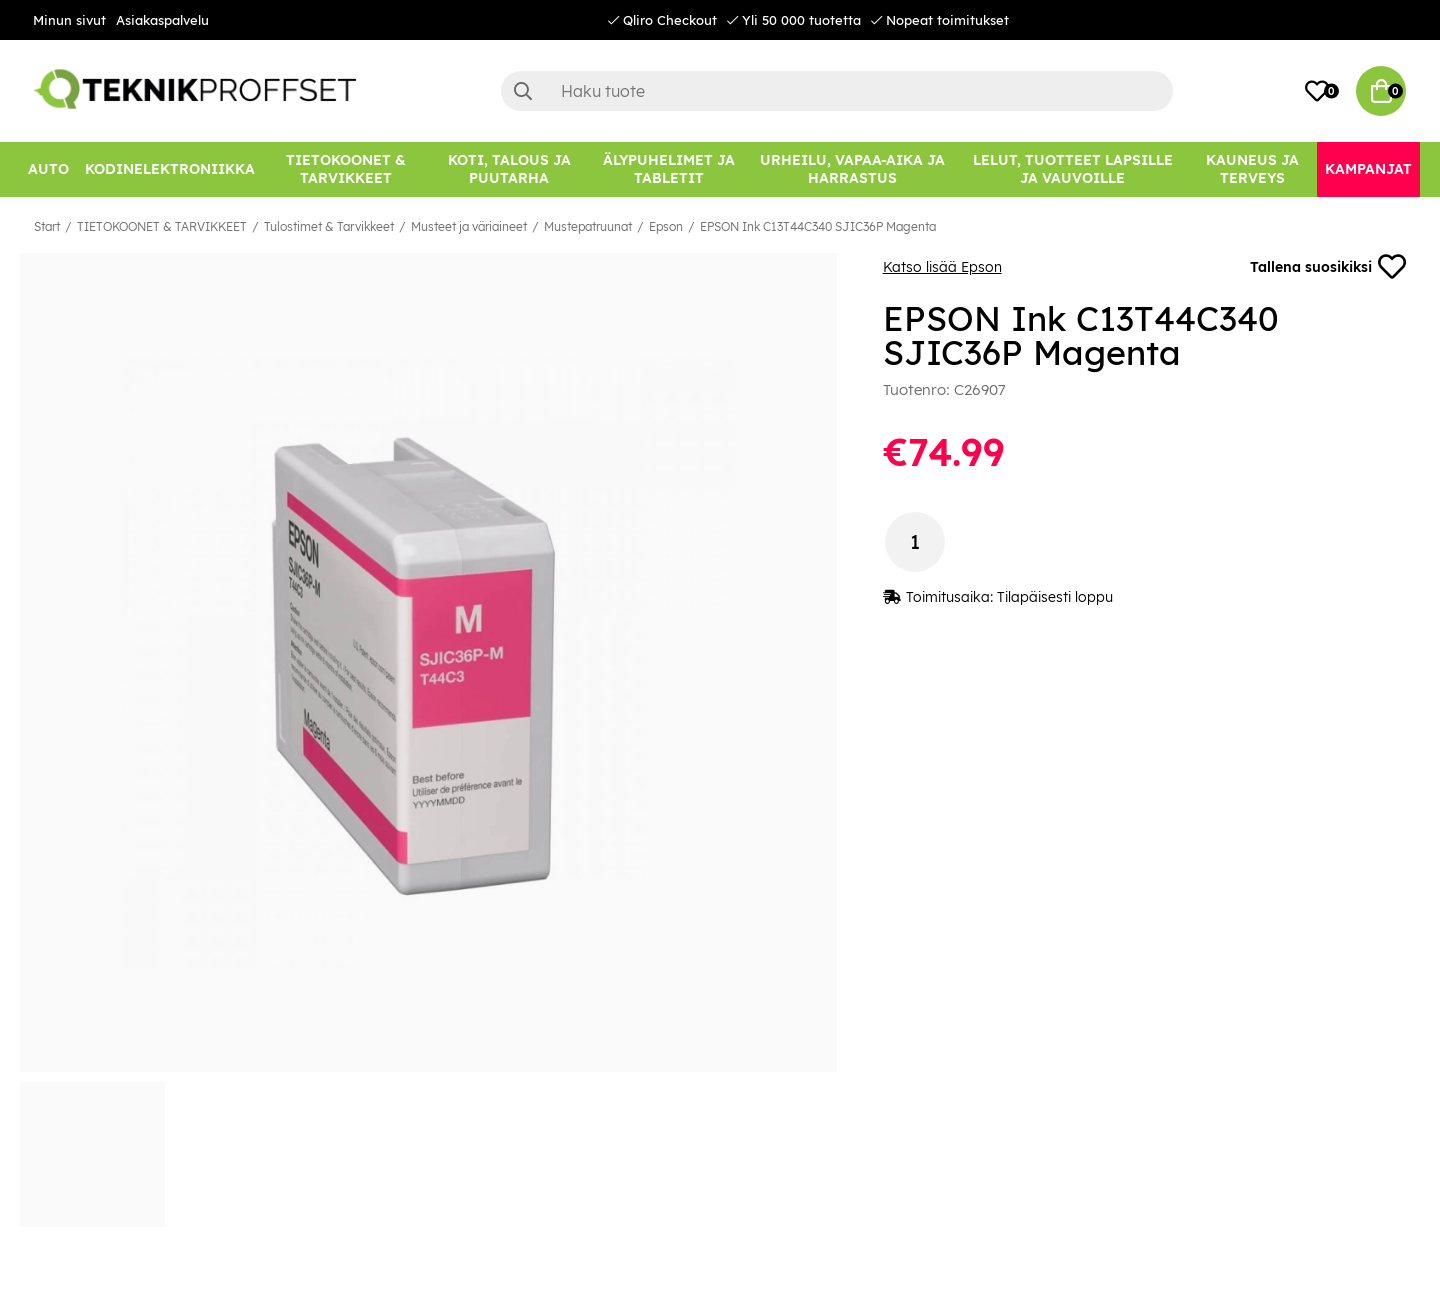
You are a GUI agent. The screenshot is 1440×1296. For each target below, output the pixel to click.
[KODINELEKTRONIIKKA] (170, 169)
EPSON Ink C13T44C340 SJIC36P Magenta (818, 226)
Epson (666, 226)
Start (47, 226)
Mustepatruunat (588, 226)
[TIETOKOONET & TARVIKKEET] (346, 169)
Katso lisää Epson (942, 267)
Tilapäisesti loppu (1055, 597)
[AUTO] (48, 169)
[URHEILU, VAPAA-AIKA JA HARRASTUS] (852, 169)
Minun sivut (69, 20)
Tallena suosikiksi (1328, 267)
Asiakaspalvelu (162, 20)
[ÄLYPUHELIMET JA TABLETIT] (668, 169)
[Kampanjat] (1368, 169)
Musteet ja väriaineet (469, 226)
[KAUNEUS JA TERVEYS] (1252, 169)
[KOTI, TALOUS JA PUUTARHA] (509, 169)
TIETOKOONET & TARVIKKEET (162, 226)
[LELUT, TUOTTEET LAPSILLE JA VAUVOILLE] (1073, 169)
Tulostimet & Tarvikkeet (329, 226)
